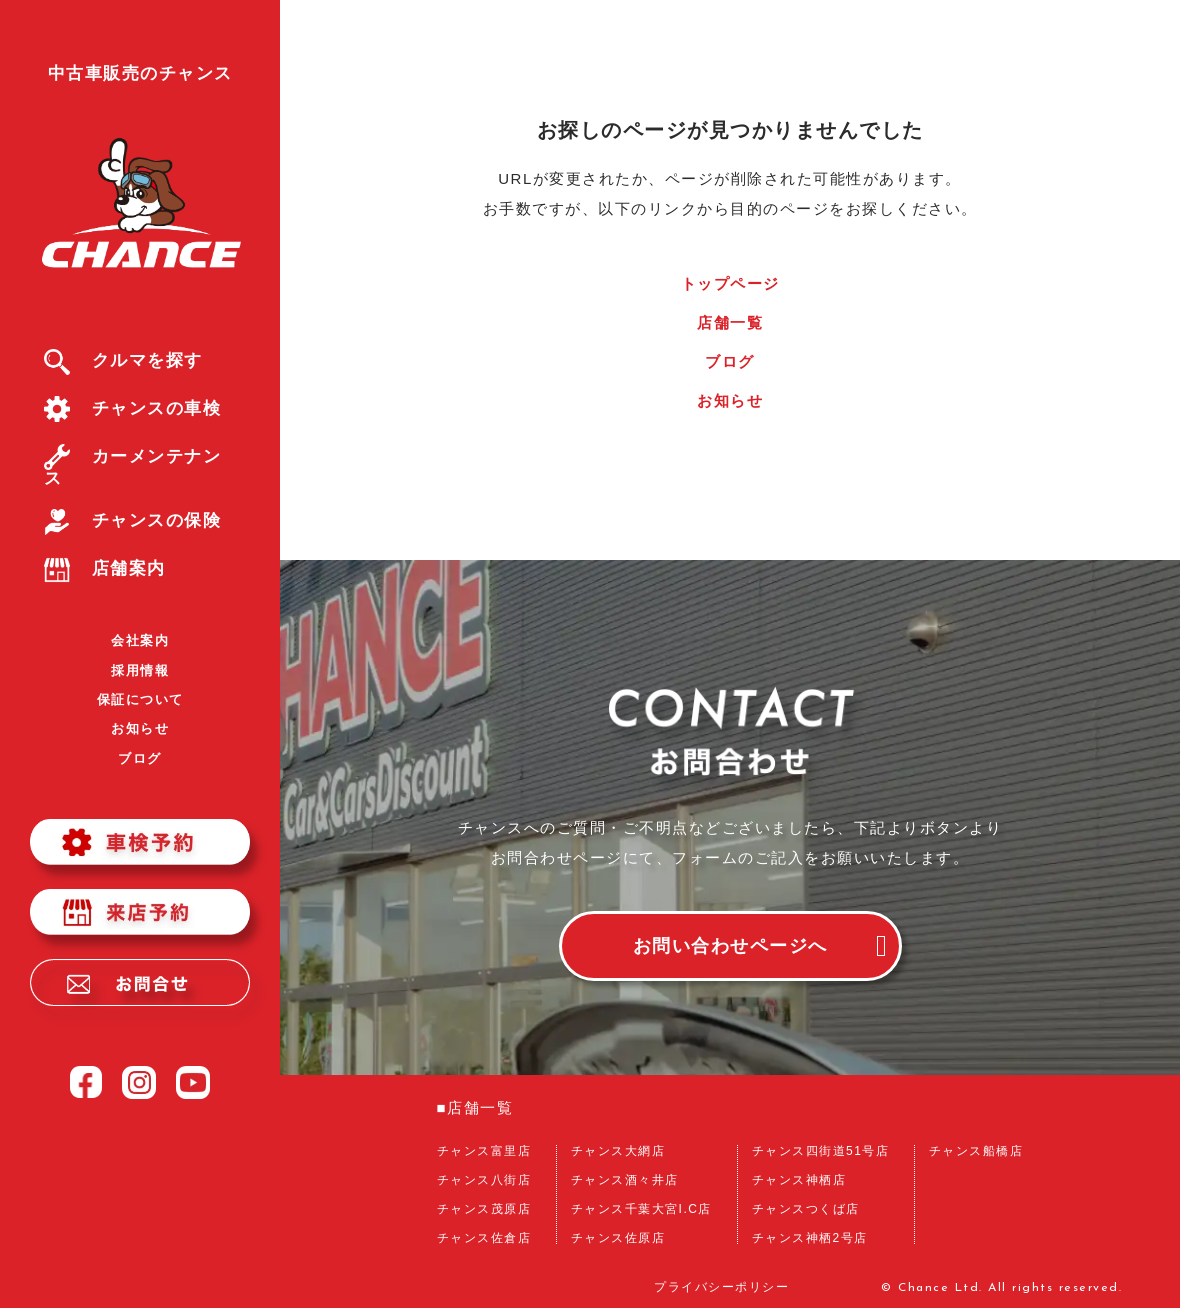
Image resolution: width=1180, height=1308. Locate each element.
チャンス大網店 (618, 1151)
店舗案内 (105, 568)
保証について (140, 699)
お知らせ (140, 728)
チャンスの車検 (133, 408)
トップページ (730, 283)
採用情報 (140, 670)
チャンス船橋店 (976, 1151)
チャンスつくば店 (806, 1209)
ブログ (140, 758)
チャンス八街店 (484, 1180)
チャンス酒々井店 (625, 1180)
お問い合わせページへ (730, 946)
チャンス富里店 (484, 1151)
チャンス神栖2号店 (810, 1238)
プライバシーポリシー (721, 1288)
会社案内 (140, 640)
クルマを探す (123, 360)
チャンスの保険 (133, 520)
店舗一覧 (730, 322)
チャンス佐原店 (618, 1238)
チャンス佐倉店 (484, 1238)
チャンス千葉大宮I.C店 (641, 1209)
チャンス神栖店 (799, 1180)
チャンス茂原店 (484, 1209)
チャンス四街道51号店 (821, 1151)
